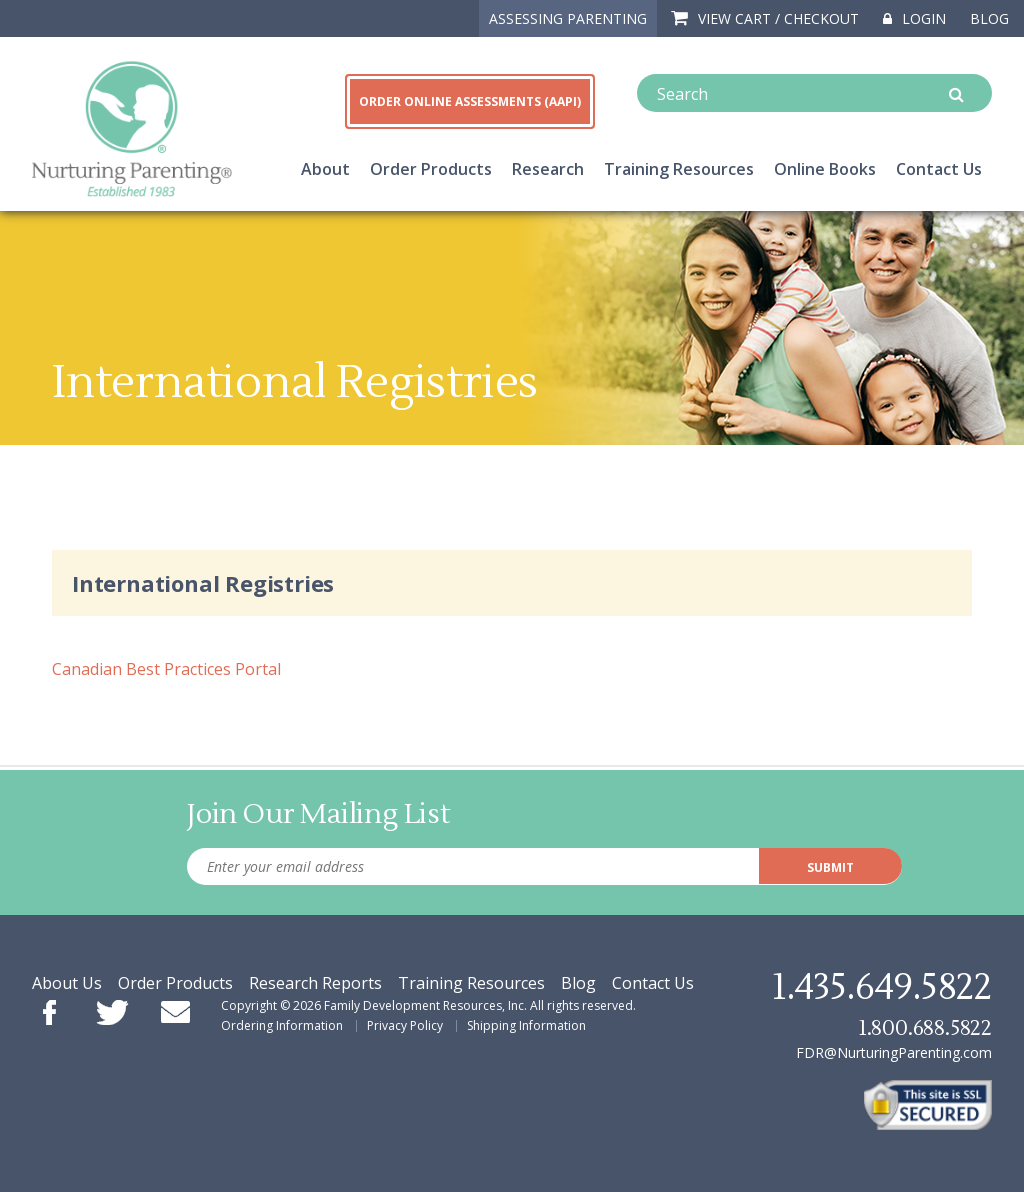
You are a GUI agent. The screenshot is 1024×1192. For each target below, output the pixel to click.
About (325, 169)
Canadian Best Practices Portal (166, 669)
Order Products (431, 169)
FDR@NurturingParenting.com (894, 1052)
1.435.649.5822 (882, 988)
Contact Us (939, 169)
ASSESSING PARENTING (568, 18)
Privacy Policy (405, 1025)
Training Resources (679, 169)
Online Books (825, 169)
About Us (67, 983)
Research (548, 169)
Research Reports (315, 983)
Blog (989, 18)
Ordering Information (282, 1025)
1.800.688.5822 (925, 1028)
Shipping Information (526, 1025)
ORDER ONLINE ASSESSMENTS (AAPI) (470, 101)
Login (914, 18)
